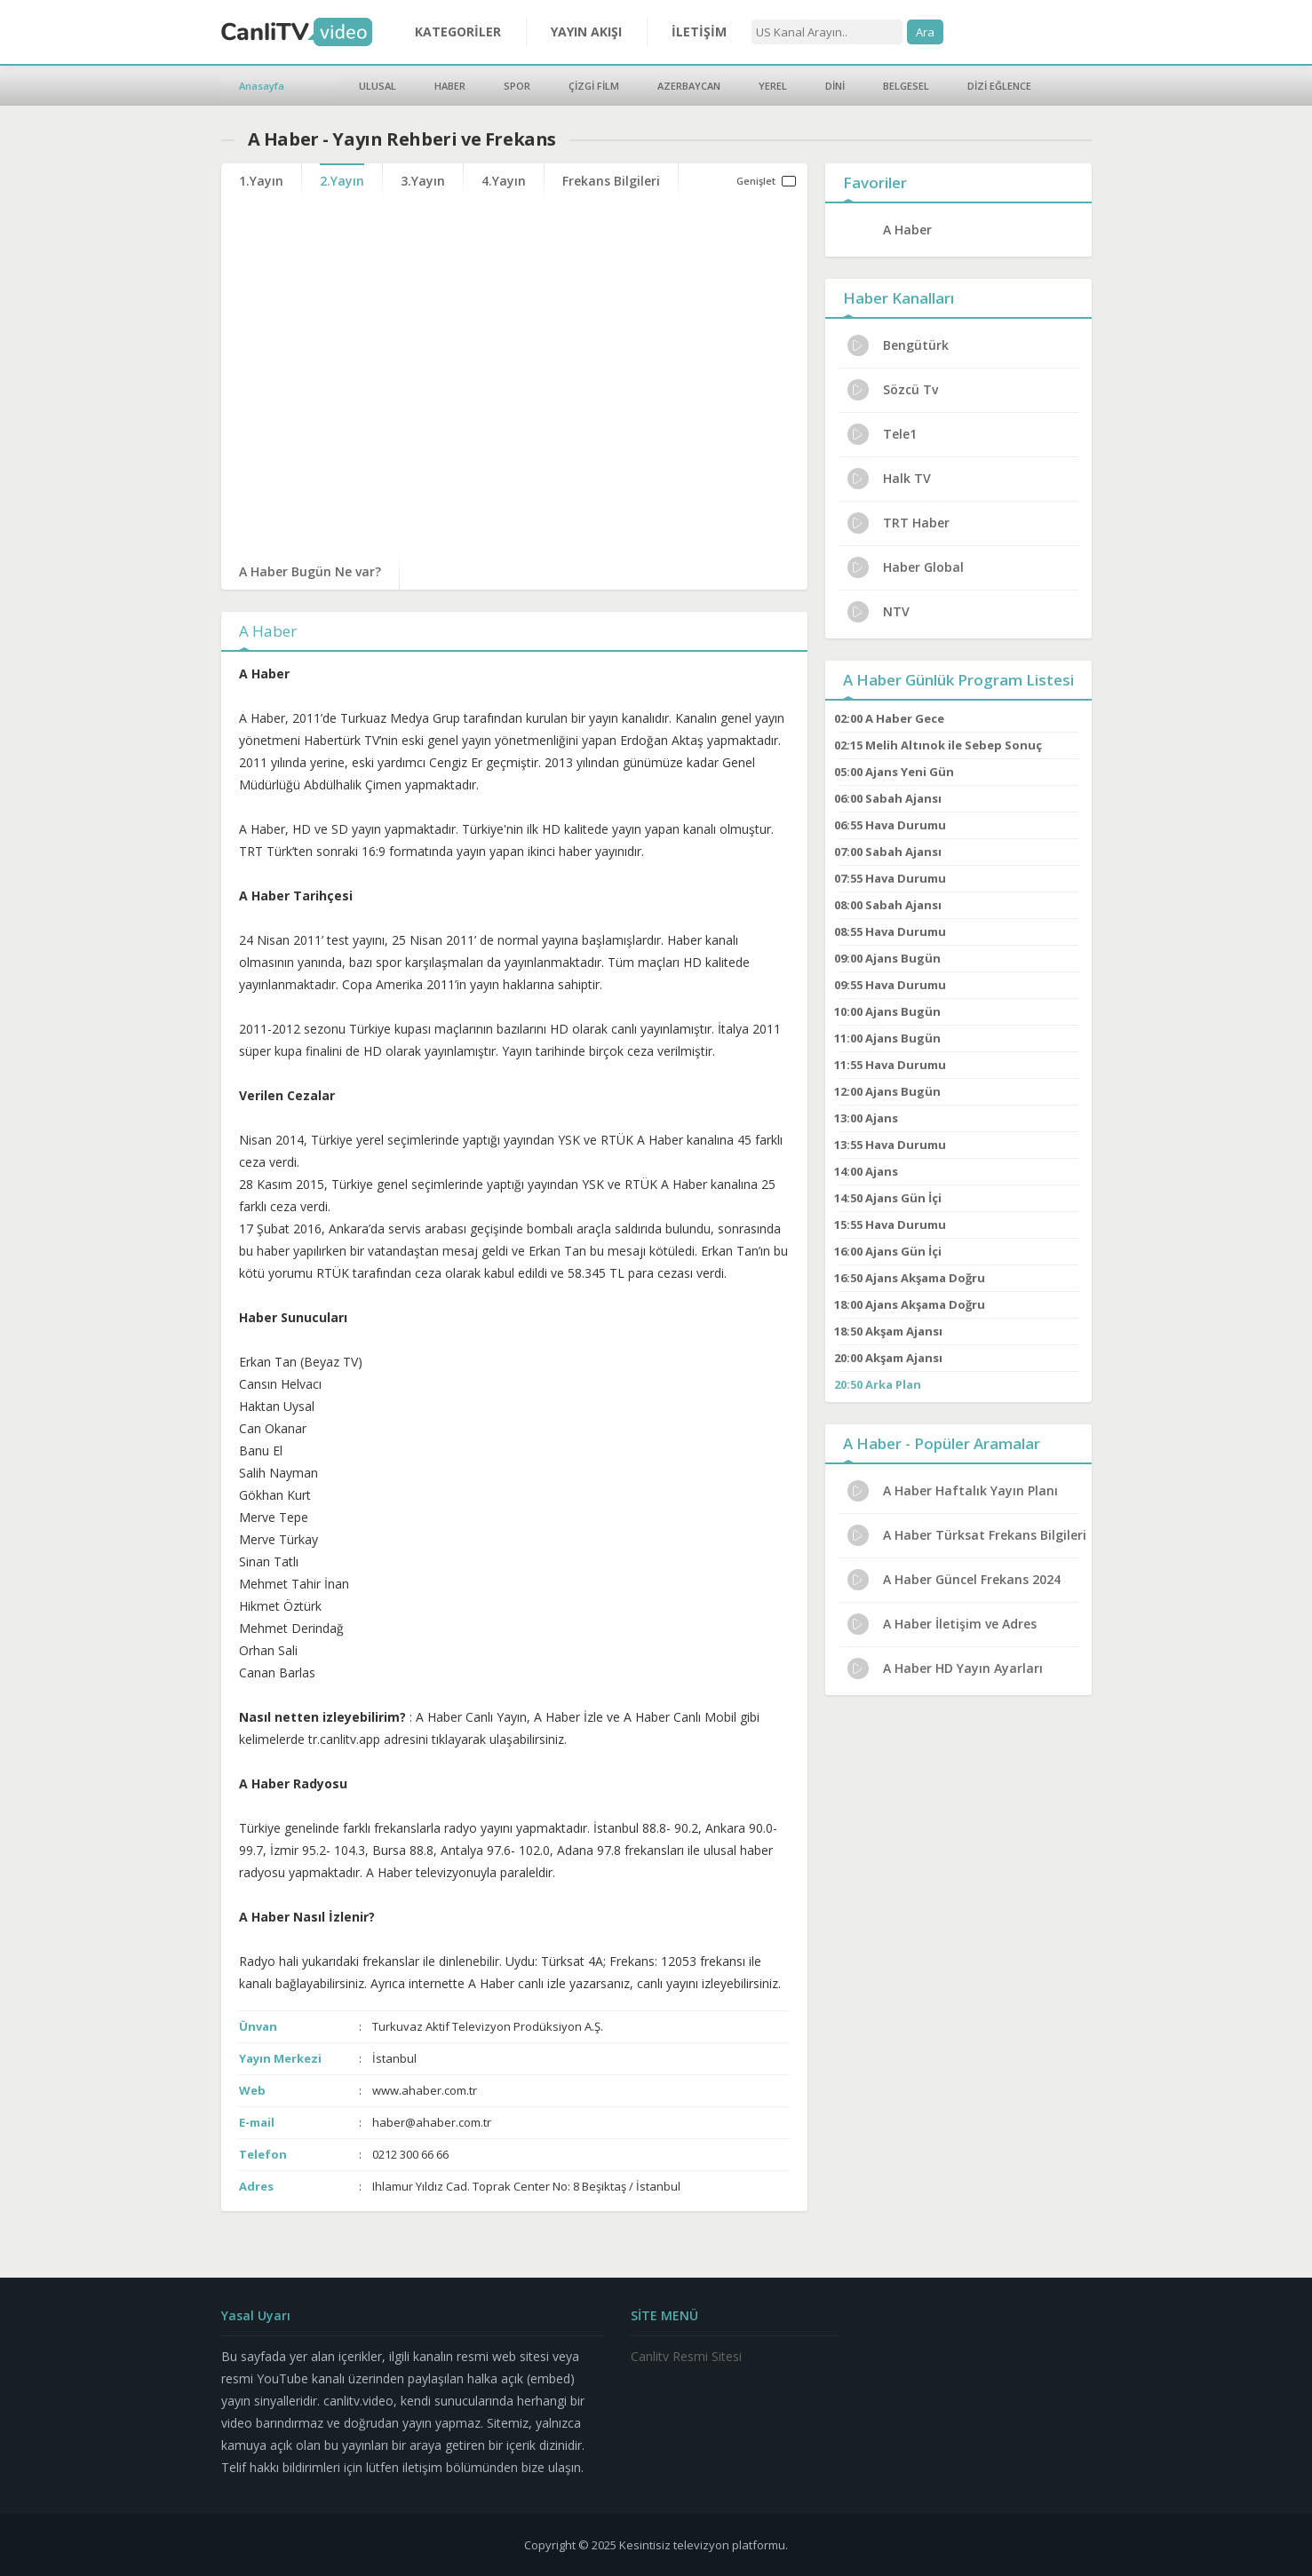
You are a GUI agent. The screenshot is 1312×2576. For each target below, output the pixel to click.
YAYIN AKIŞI (586, 31)
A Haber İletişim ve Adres (942, 1624)
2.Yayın (342, 180)
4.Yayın (503, 180)
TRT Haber (898, 523)
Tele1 (882, 434)
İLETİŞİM (699, 31)
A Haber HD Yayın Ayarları (945, 1668)
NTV (878, 611)
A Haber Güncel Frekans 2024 (954, 1579)
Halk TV (889, 478)
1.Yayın (261, 180)
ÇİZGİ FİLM (594, 85)
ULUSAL (377, 85)
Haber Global (905, 567)
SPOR (517, 85)
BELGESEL (906, 85)
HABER (449, 85)
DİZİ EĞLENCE (999, 85)
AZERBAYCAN (688, 85)
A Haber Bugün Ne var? (310, 571)
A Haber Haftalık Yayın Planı (952, 1491)
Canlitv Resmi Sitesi (686, 2356)
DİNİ (835, 85)
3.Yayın (423, 180)
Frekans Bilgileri (611, 180)
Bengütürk (898, 345)
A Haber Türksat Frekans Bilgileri (966, 1535)
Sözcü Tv (892, 389)
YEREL (773, 85)
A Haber (907, 229)
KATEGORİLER (458, 31)
